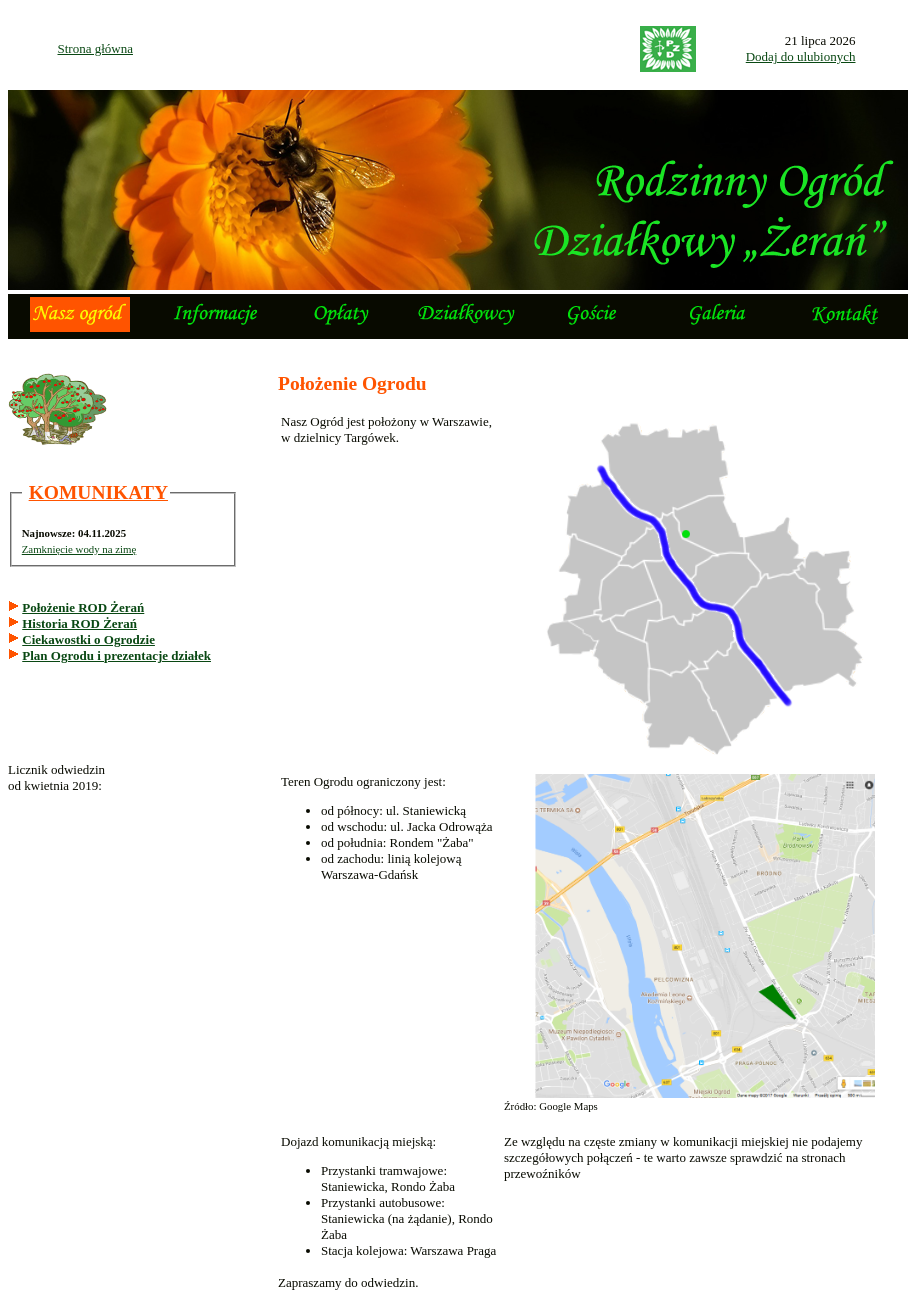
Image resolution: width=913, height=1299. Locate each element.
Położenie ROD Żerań (83, 607)
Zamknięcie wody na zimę (79, 549)
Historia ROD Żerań (79, 623)
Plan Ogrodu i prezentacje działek (116, 655)
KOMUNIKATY (98, 492)
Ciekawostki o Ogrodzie (88, 639)
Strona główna (95, 48)
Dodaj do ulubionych (801, 56)
